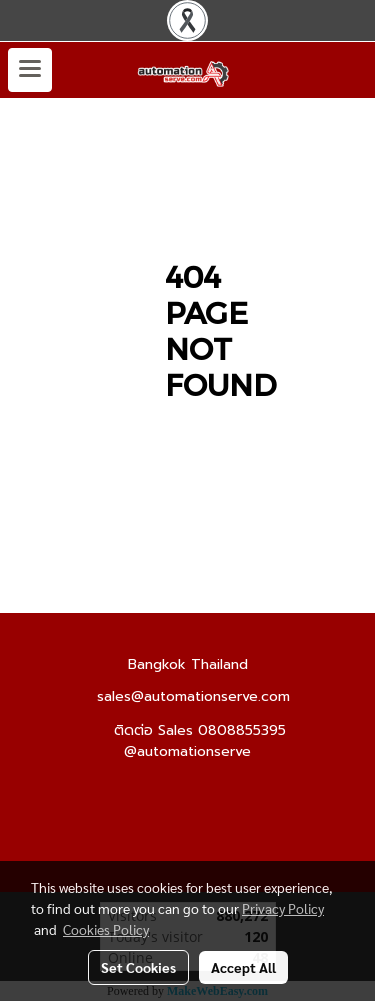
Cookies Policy (106, 929)
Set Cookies (138, 967)
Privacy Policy (283, 908)
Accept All (243, 967)
